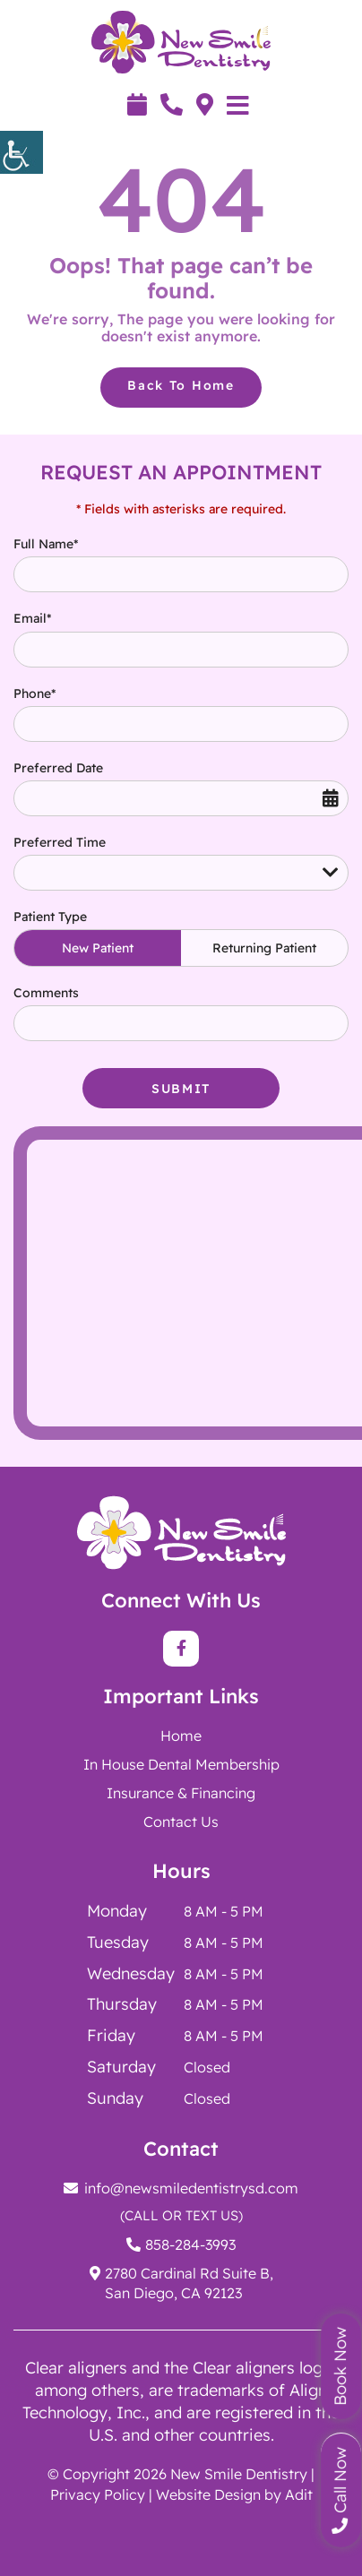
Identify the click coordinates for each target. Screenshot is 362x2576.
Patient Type (50, 917)
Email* (32, 618)
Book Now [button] (340, 2366)
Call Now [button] (340, 2490)
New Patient (98, 948)
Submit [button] (181, 1089)
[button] (21, 152)
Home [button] (181, 1736)
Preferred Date (58, 768)
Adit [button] (299, 2494)
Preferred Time (59, 842)
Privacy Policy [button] (97, 2494)
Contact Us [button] (181, 1822)
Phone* (34, 693)
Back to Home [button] (180, 385)
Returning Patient (264, 948)
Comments (46, 993)
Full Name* (45, 544)
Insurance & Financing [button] (181, 1793)
